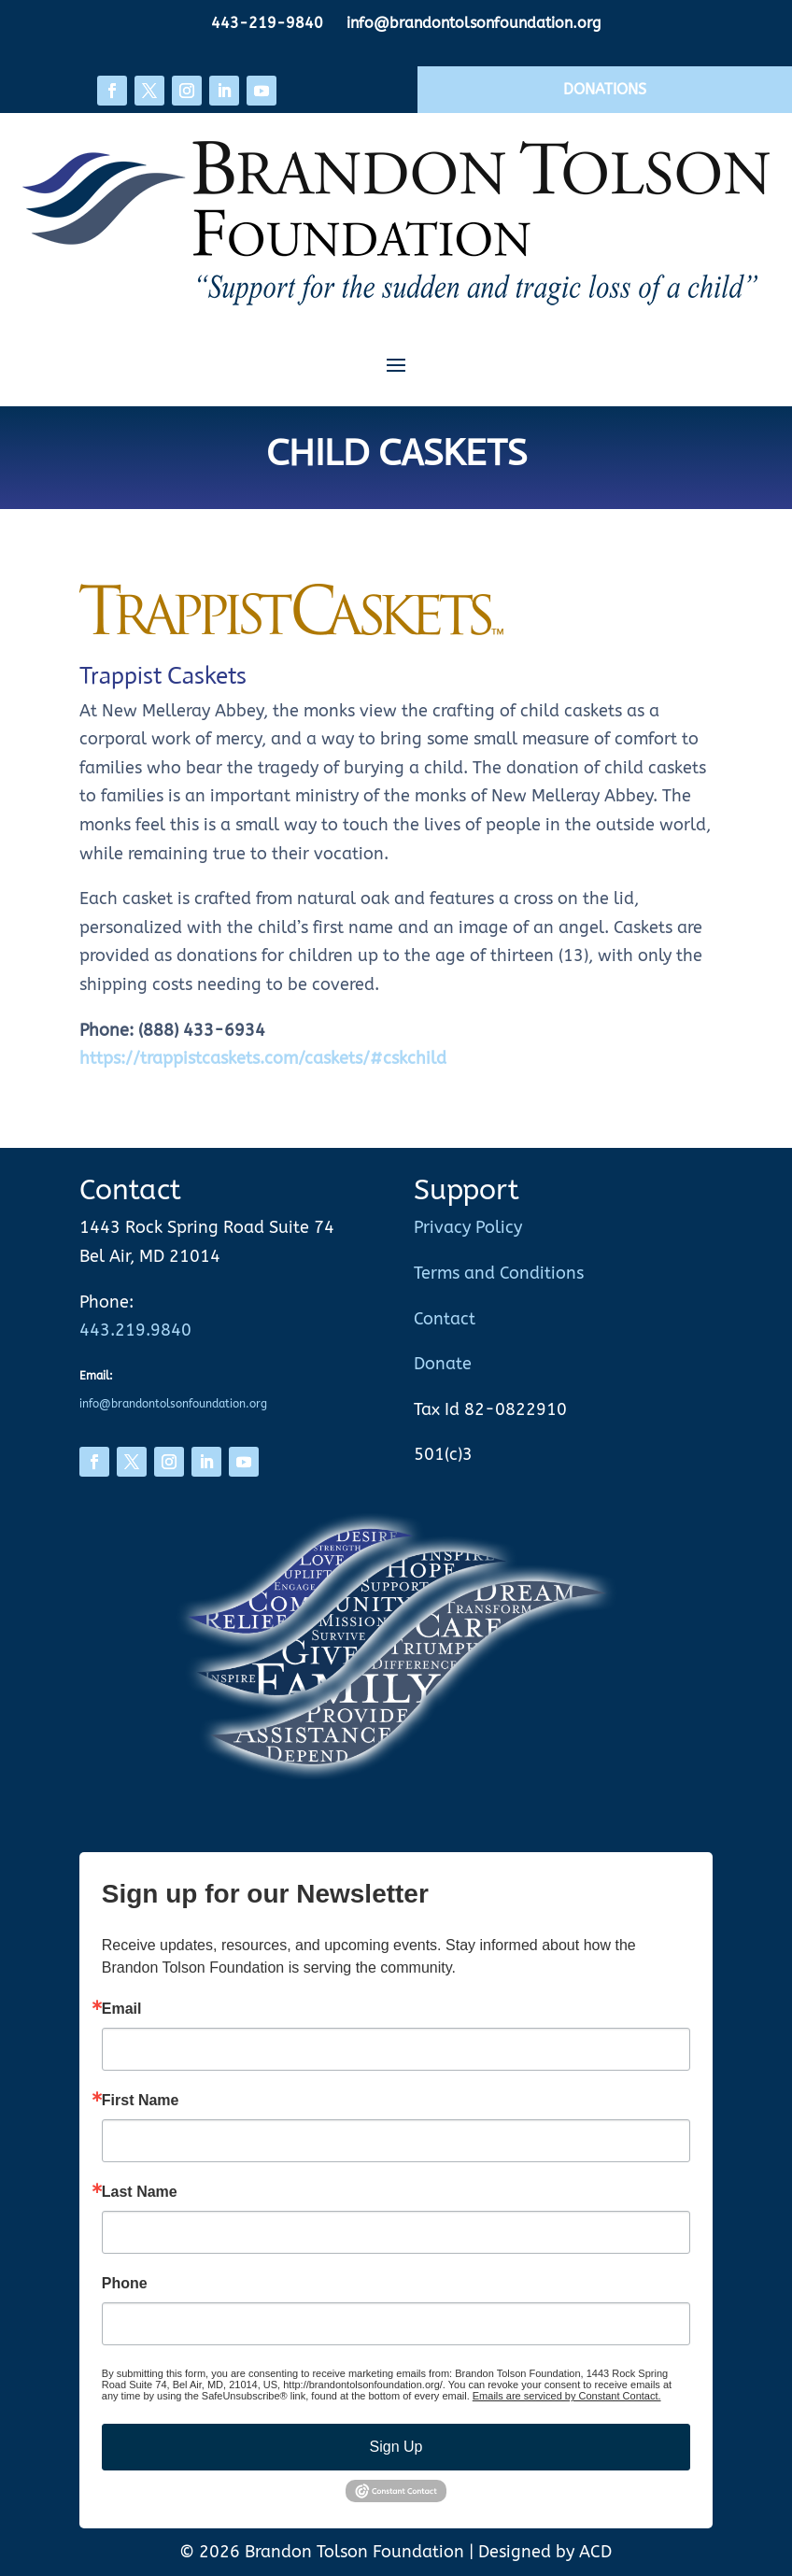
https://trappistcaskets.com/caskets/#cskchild (262, 1058)
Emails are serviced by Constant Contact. (567, 2395)
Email (122, 2009)
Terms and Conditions (499, 1273)
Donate (443, 1363)
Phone (125, 2283)
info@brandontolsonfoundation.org (473, 23)
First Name (140, 2100)
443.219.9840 (135, 1330)
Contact (444, 1319)
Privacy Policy (468, 1227)
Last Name (139, 2192)
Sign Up (396, 2447)
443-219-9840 (267, 23)
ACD (595, 2551)
